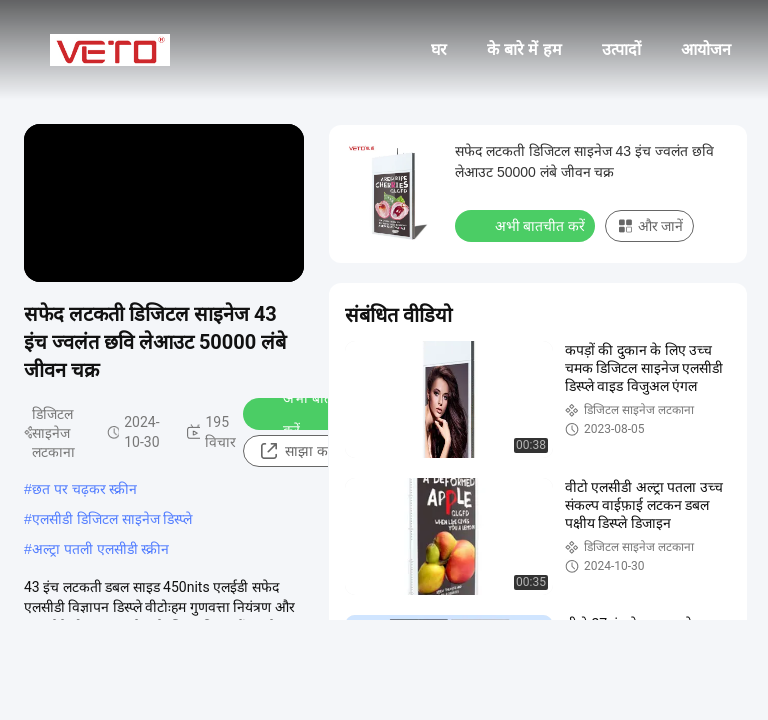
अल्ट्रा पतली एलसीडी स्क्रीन (101, 549)
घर (439, 49)
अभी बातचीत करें (304, 414)
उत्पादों (621, 49)
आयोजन (706, 49)
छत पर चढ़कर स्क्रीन (85, 489)
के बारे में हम (524, 49)
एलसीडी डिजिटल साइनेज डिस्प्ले (112, 519)
